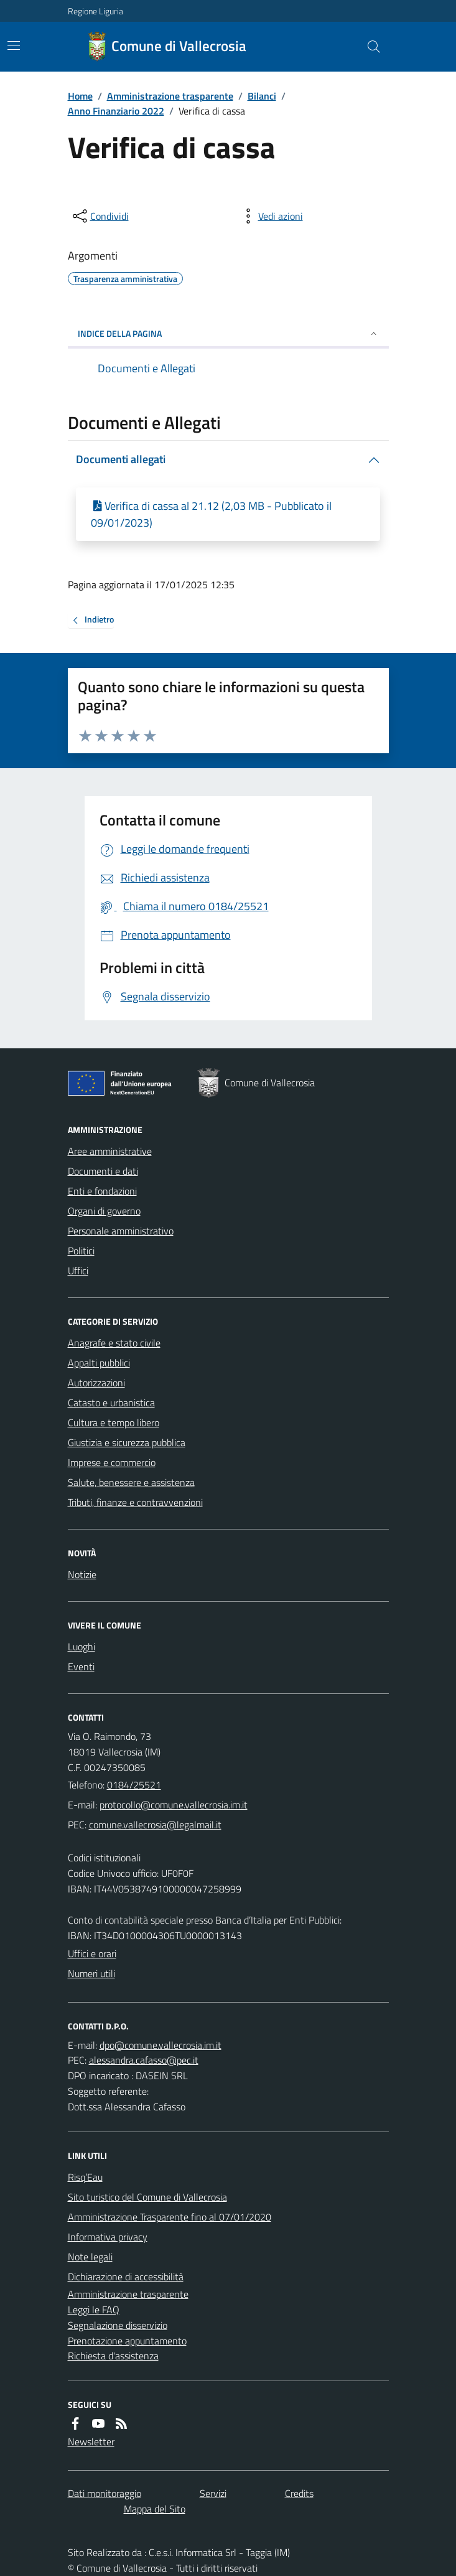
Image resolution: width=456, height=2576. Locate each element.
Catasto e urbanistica (111, 1402)
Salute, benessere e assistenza (131, 1482)
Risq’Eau (85, 2176)
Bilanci (262, 95)
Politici (81, 1250)
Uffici (78, 1270)
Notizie (82, 1574)
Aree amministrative (110, 1151)
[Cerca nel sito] (368, 47)
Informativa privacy (107, 2236)
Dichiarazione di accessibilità (126, 2276)
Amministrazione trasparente (170, 95)
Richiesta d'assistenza (113, 2355)
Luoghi (81, 1646)
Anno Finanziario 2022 (116, 110)
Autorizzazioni (96, 1382)
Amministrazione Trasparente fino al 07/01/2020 (169, 2216)
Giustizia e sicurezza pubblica (126, 1442)
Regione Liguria (95, 10)
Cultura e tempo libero (113, 1422)
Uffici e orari (92, 1953)
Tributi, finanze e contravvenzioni (135, 1502)
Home (80, 95)
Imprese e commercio (112, 1462)
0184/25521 (134, 1784)
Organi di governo (104, 1210)
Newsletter (91, 2441)
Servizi (213, 2493)
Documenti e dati (103, 1170)
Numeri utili (91, 1973)
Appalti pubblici (99, 1362)
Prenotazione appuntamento (127, 2340)
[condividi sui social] (99, 216)
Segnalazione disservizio (117, 2325)
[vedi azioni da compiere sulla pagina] (270, 216)
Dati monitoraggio (104, 2493)
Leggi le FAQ (93, 2309)
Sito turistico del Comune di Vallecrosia (147, 2196)
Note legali (90, 2256)
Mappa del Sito (154, 2508)
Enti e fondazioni (102, 1190)
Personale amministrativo (121, 1230)
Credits (299, 2493)
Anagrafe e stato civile (114, 1342)
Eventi (81, 1666)
